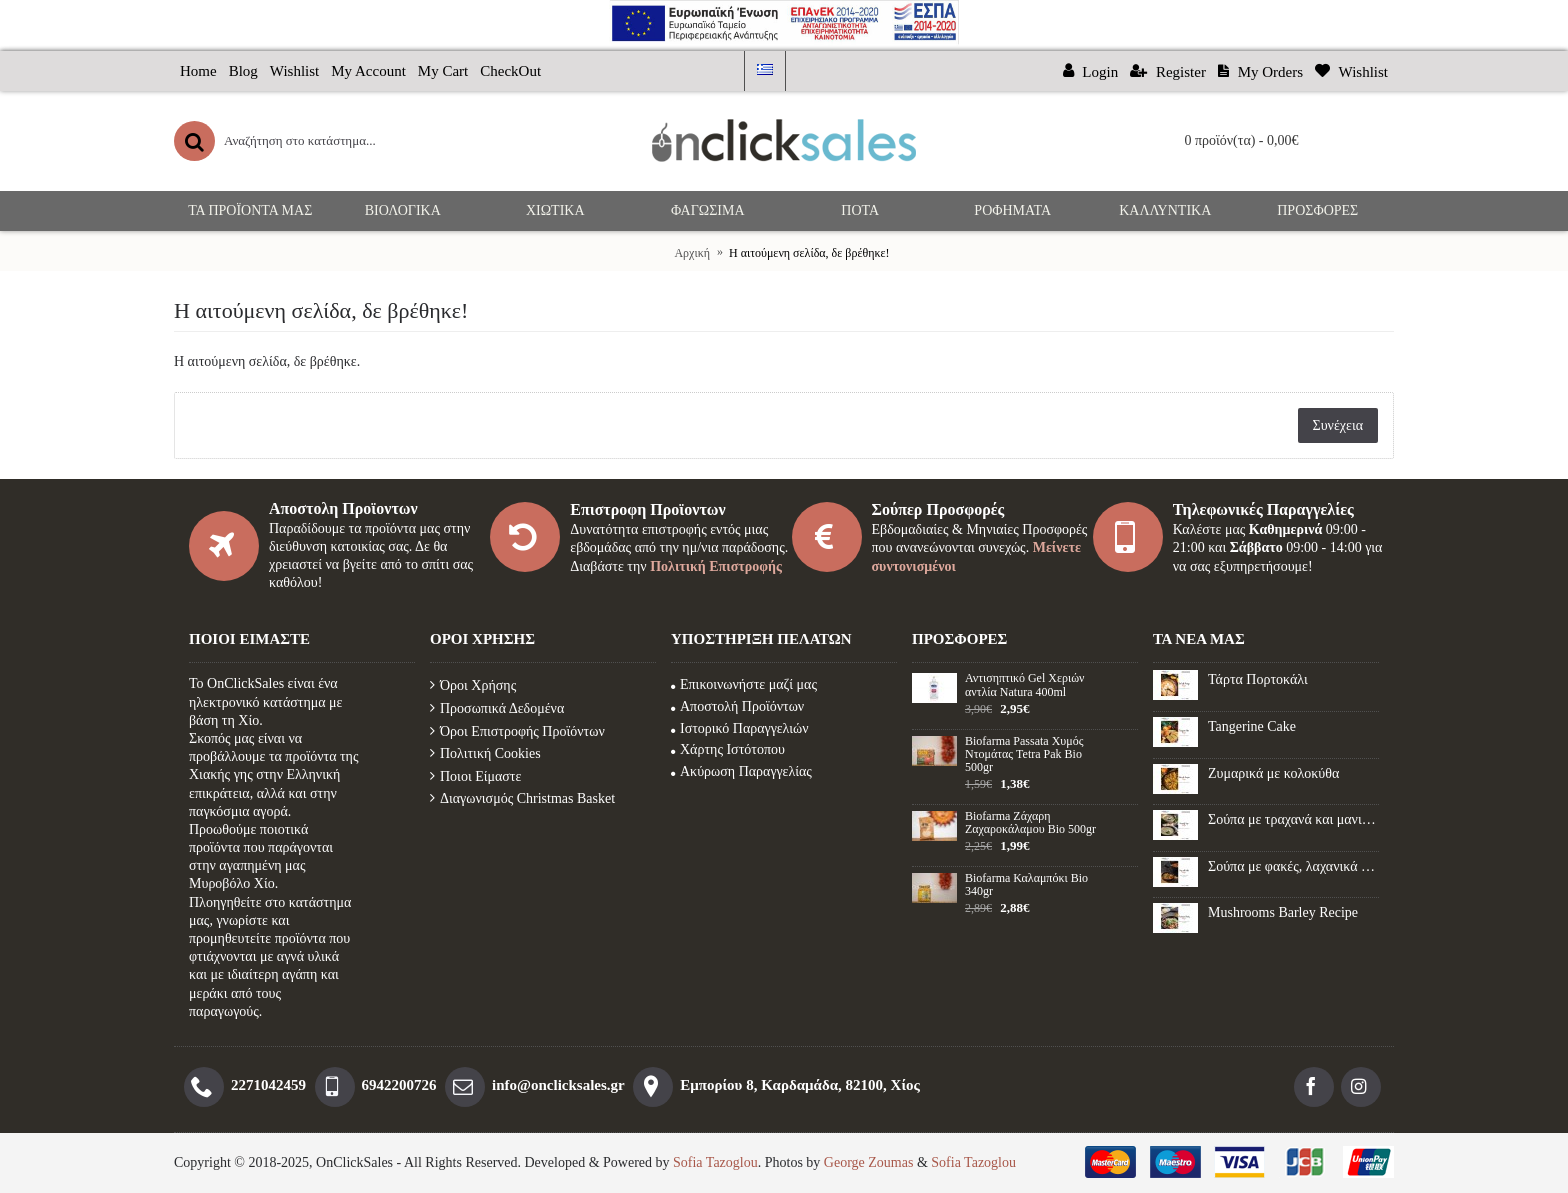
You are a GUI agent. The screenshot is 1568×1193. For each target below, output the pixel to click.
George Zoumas (869, 1162)
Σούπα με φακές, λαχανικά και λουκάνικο (1293, 866)
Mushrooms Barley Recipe (1283, 912)
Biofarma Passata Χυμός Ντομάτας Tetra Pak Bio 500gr (1024, 754)
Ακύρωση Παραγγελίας (741, 771)
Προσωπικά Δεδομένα (497, 708)
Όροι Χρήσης (473, 685)
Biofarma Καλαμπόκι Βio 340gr (1026, 885)
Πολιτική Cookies (485, 753)
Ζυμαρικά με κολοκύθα (1273, 773)
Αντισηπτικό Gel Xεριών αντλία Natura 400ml (1024, 685)
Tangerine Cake (1252, 726)
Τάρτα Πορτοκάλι (1258, 679)
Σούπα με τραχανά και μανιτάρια (1293, 819)
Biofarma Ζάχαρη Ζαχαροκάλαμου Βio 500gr (1030, 823)
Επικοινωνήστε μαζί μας (744, 684)
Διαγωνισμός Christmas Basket (522, 798)
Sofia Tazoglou (715, 1162)
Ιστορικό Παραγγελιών (740, 728)
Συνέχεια (1338, 425)
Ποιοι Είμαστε (475, 776)
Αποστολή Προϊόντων (737, 706)
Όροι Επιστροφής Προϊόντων (517, 731)
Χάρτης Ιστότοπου (728, 749)
